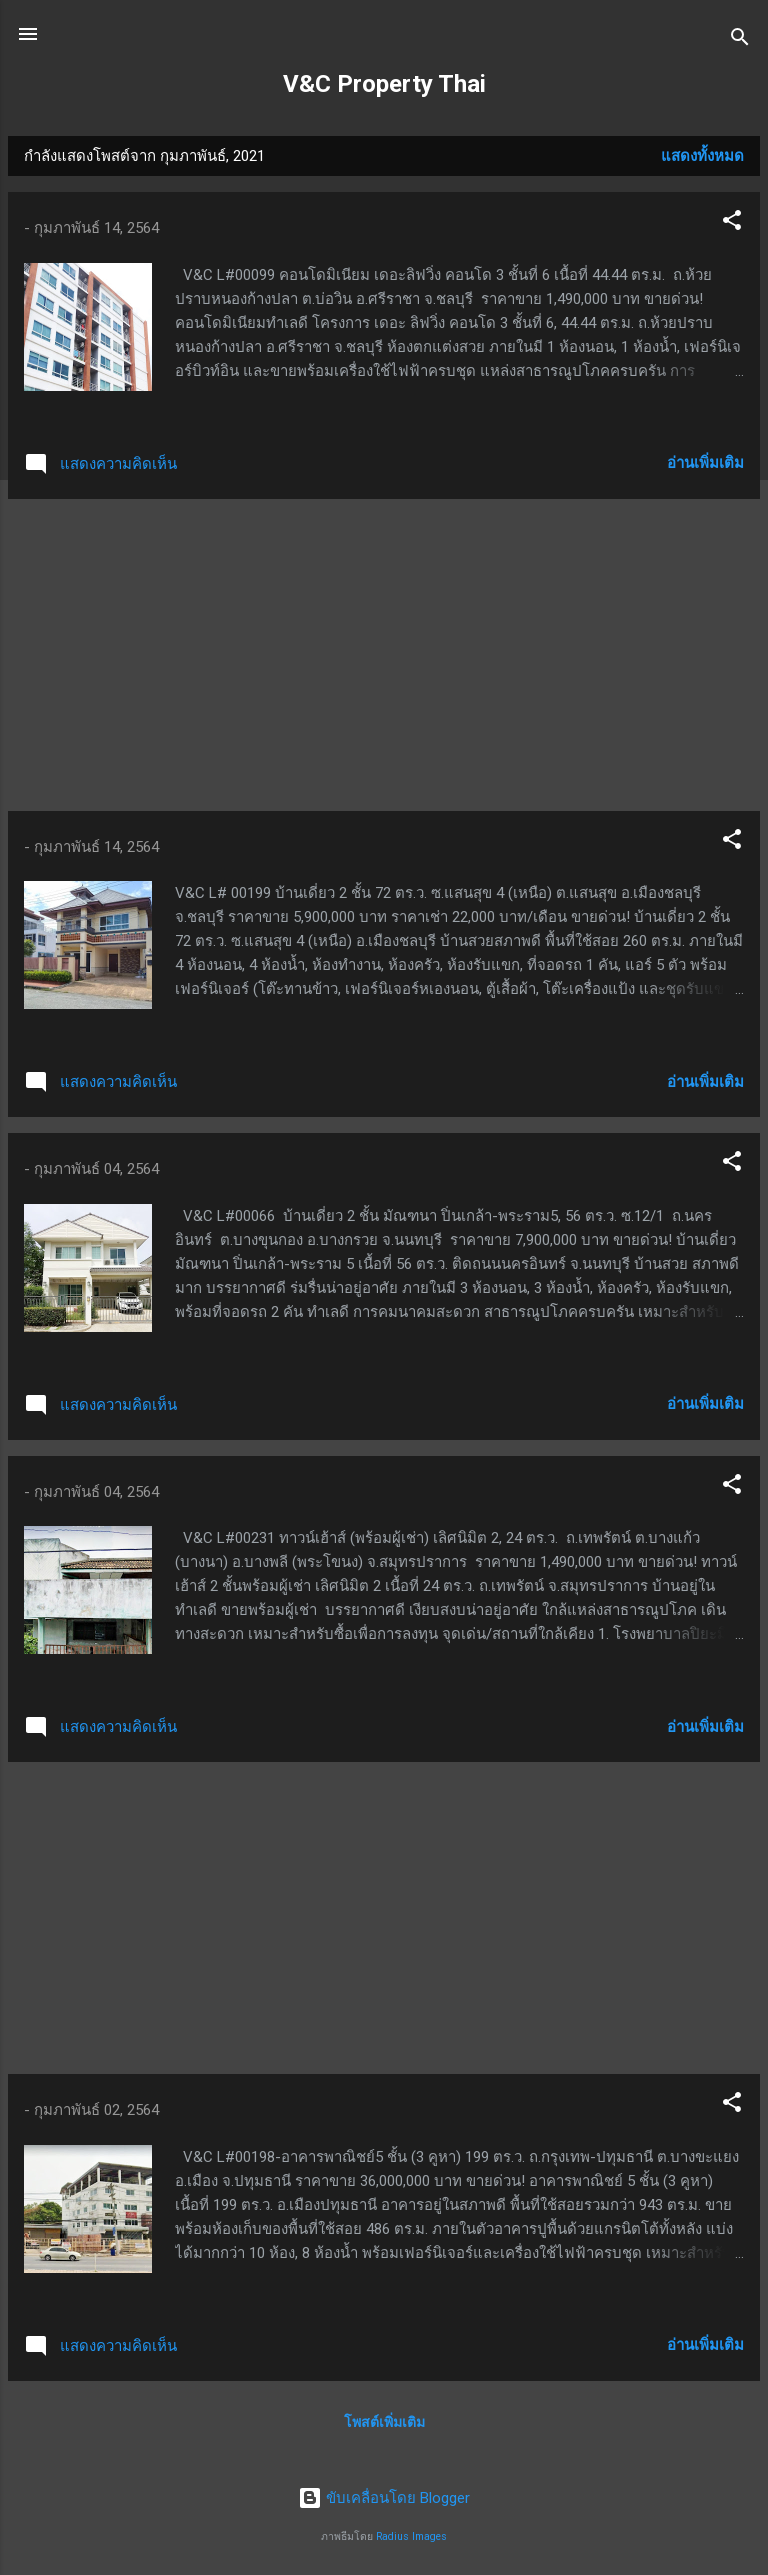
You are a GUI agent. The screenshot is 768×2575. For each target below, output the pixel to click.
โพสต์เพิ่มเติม (384, 2422)
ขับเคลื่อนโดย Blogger (384, 2498)
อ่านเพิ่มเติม (705, 463)
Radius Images (411, 2536)
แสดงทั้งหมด (702, 156)
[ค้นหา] (740, 40)
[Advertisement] (384, 655)
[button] (732, 223)
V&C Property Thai (384, 84)
